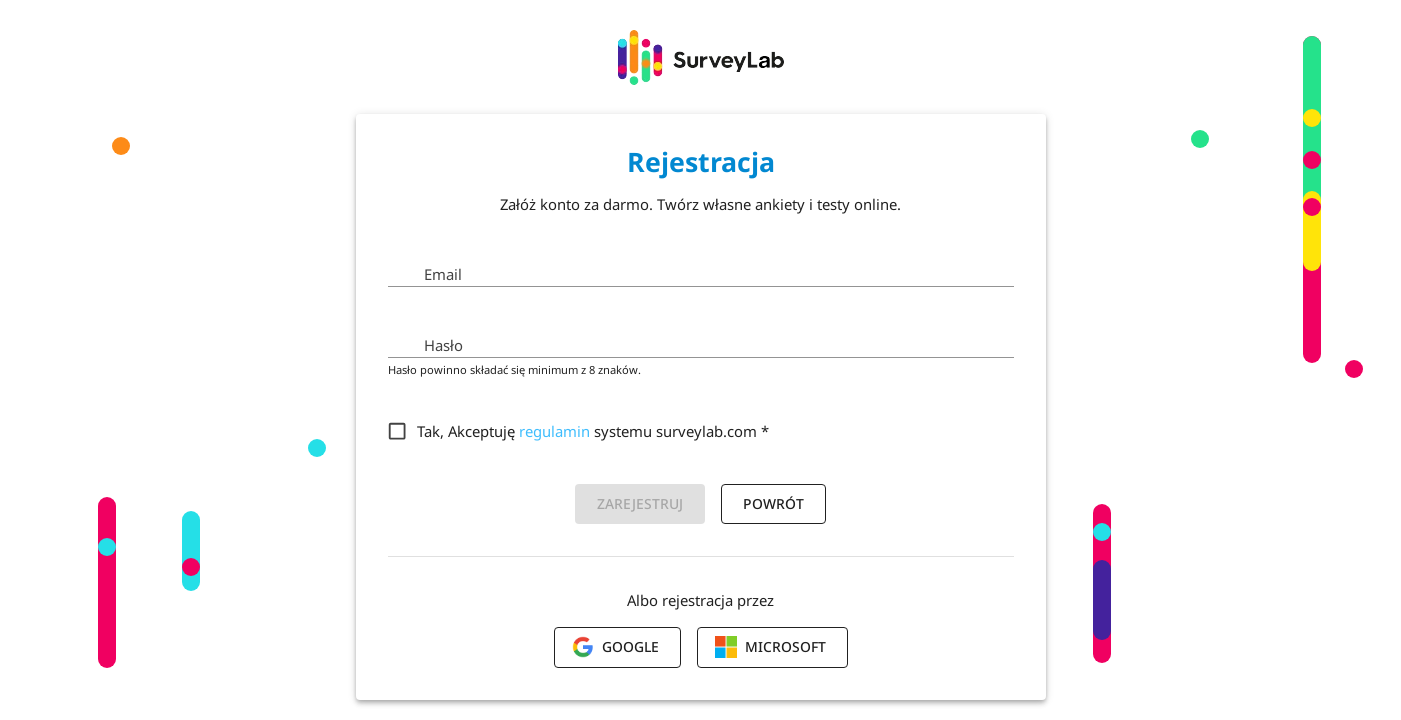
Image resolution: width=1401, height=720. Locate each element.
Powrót (773, 503)
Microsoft (770, 647)
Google (615, 647)
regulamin (554, 431)
